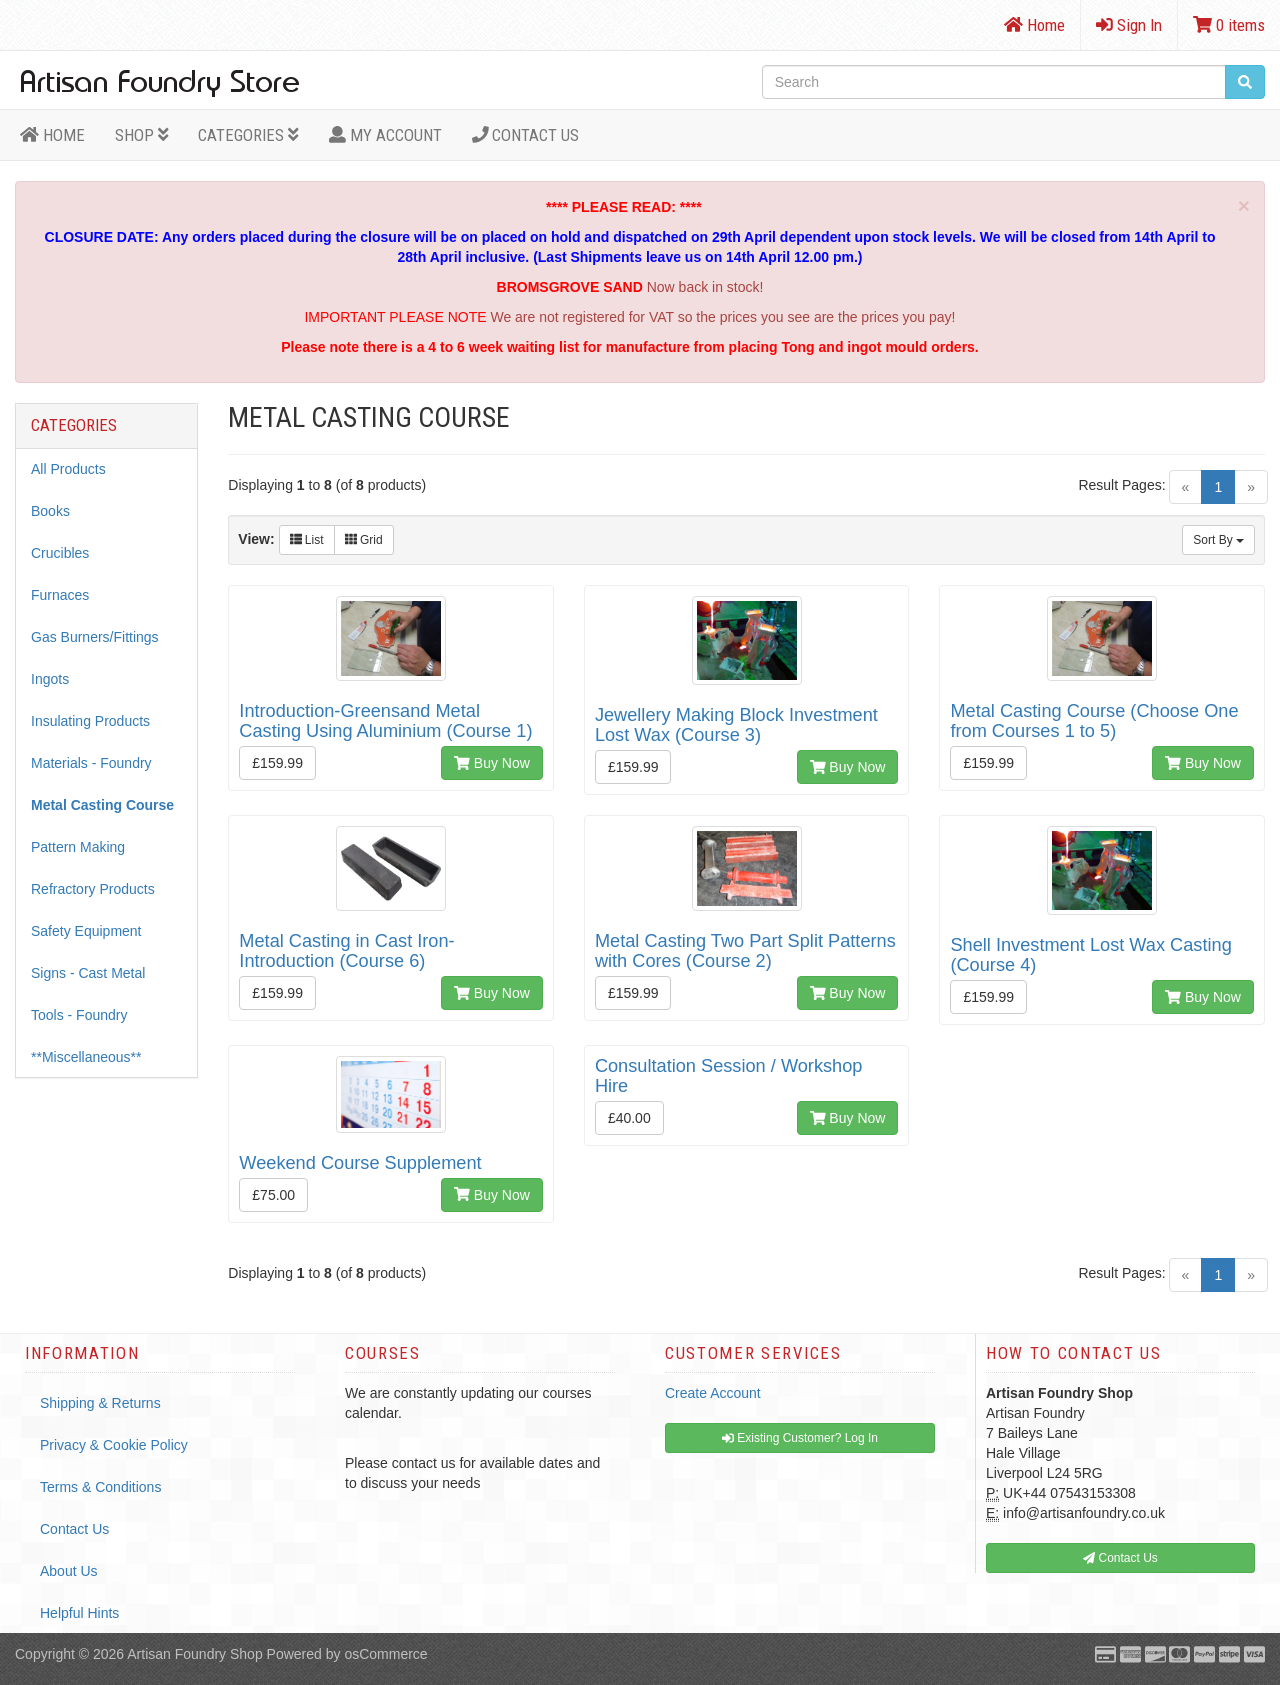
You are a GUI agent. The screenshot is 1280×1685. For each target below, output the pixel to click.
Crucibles (60, 553)
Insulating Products (90, 721)
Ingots (50, 679)
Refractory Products (93, 889)
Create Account (713, 1393)
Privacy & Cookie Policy (114, 1445)
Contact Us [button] (1120, 1558)
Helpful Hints (79, 1613)
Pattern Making (78, 847)
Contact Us (526, 135)
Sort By (1218, 540)
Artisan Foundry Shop (194, 1654)
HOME (52, 135)
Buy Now (492, 763)
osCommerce (385, 1654)
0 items (1229, 25)
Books (50, 511)
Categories (248, 135)
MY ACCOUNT (385, 135)
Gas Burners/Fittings (95, 637)
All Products (68, 469)
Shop (142, 135)
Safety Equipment (86, 931)
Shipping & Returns (100, 1403)
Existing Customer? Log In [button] (800, 1438)
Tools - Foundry (79, 1015)
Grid (364, 540)
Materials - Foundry (91, 763)
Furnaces (60, 595)
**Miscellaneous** (86, 1057)
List (307, 540)
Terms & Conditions (100, 1487)
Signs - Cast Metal (88, 973)
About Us (69, 1571)
